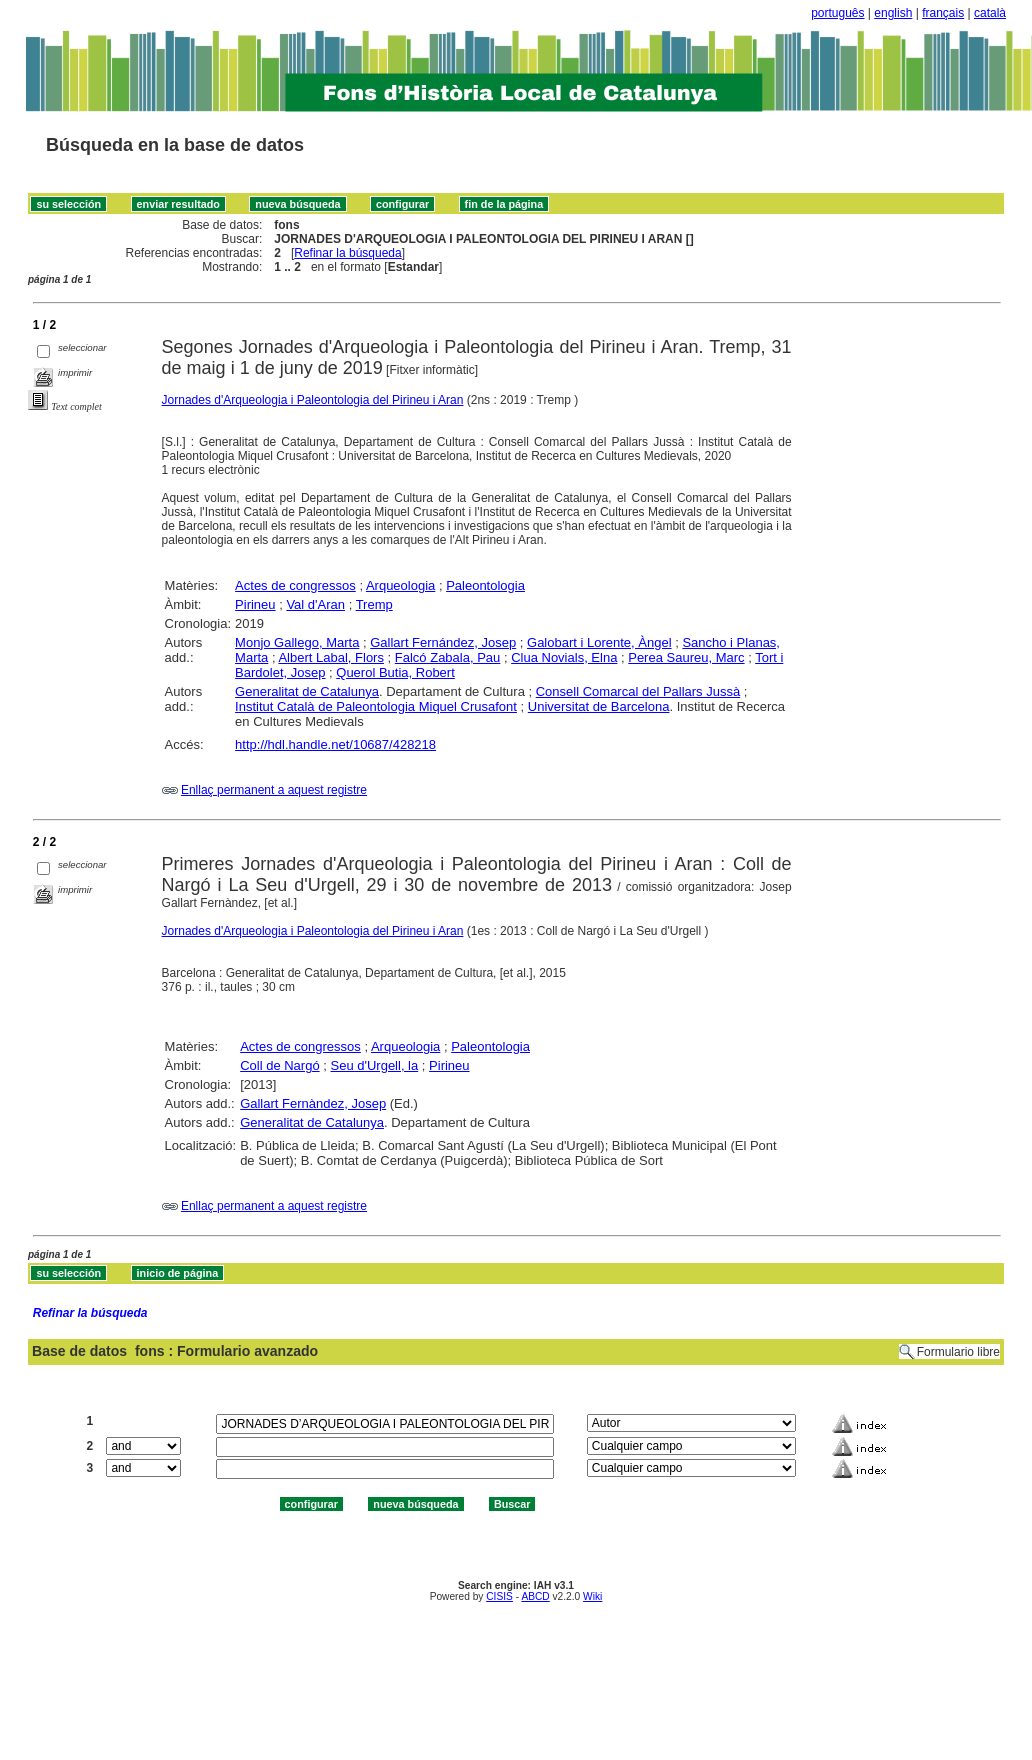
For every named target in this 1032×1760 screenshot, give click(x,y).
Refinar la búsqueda (347, 253)
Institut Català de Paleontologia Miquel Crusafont (376, 706)
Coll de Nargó (280, 1065)
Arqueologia (400, 585)
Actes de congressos (295, 585)
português (837, 13)
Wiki (592, 1596)
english (893, 13)
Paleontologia (485, 585)
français (943, 13)
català (990, 13)
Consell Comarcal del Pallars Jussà (638, 691)
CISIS (499, 1596)
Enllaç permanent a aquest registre (274, 790)
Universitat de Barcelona (599, 706)
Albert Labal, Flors (331, 657)
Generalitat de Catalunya (307, 691)
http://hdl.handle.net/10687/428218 (335, 744)
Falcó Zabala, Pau (448, 657)
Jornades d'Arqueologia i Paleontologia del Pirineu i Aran (313, 400)
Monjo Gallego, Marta (297, 642)
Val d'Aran (315, 604)
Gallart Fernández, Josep (443, 642)
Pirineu (255, 604)
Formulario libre (958, 1352)
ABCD (535, 1596)
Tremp (374, 604)
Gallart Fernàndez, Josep (313, 1103)
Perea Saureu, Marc (686, 657)
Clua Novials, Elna (564, 657)
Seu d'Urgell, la (374, 1065)
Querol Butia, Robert (395, 672)
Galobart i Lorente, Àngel (599, 642)
